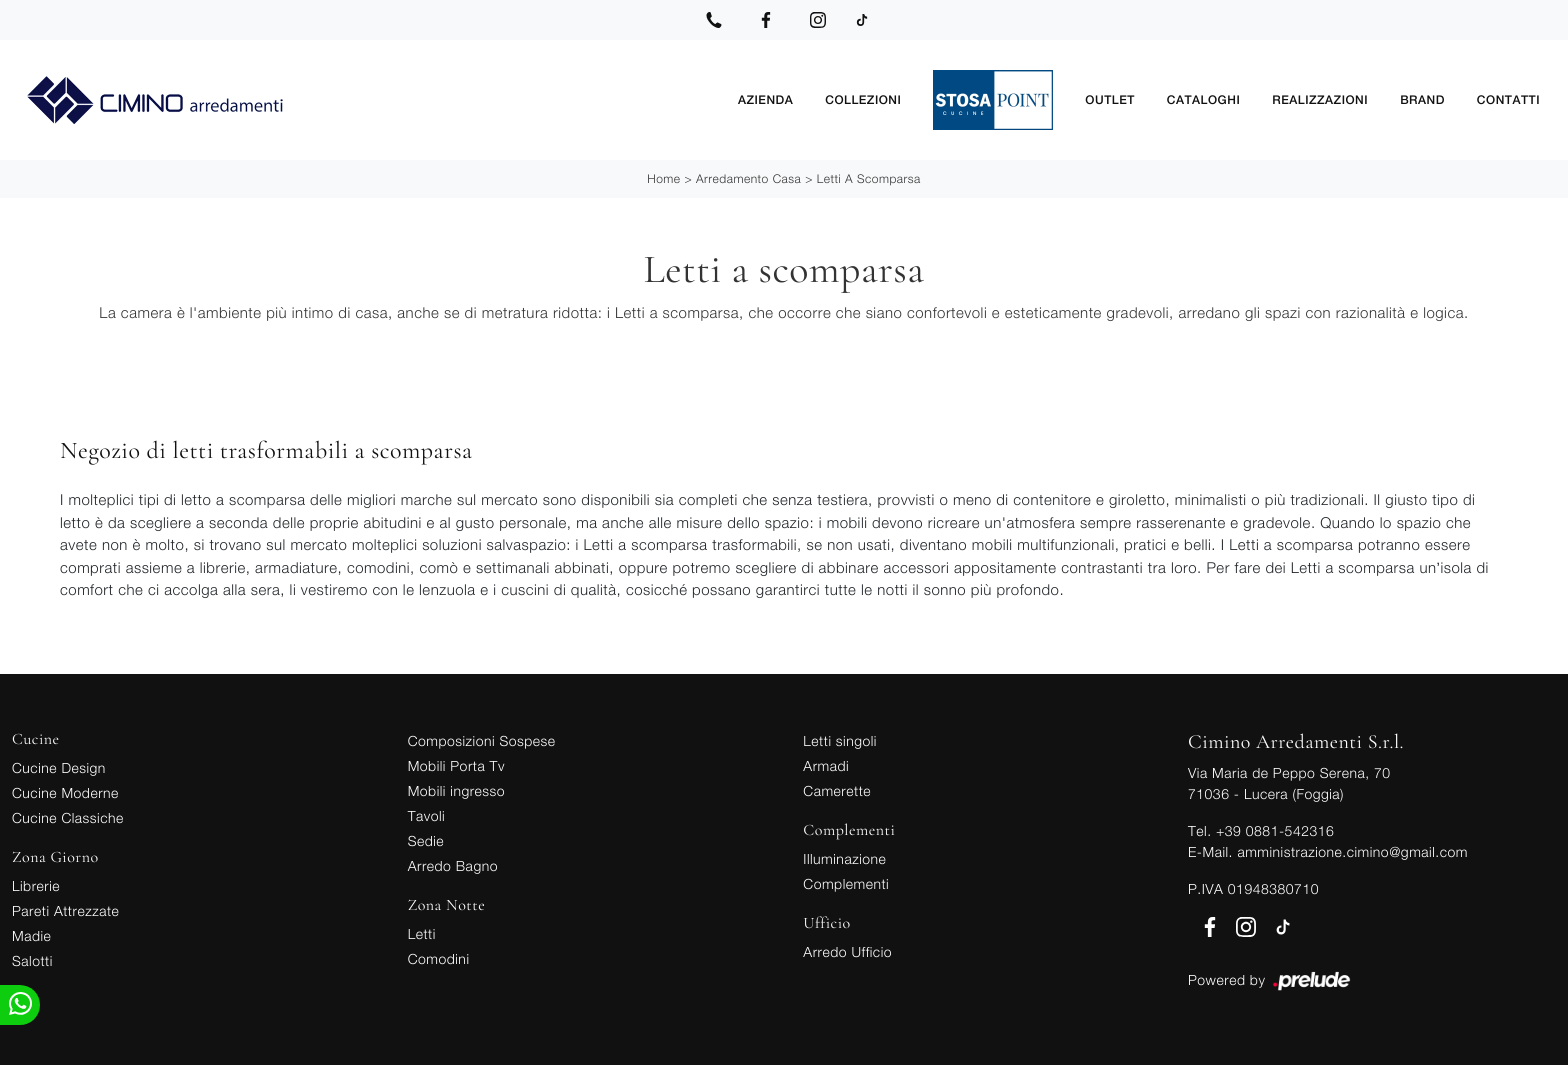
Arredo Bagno (453, 865)
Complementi (846, 883)
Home (663, 178)
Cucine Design (59, 767)
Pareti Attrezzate (65, 910)
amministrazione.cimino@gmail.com (1352, 851)
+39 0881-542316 (1275, 830)
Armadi (826, 765)
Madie (31, 935)
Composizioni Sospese (482, 740)
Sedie (426, 840)
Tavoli (427, 815)
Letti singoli (840, 740)
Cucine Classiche (68, 817)
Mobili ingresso (456, 790)
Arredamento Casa (748, 178)
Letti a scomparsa (869, 178)
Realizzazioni (1320, 100)
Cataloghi (1203, 100)
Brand (1422, 100)
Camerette (837, 790)
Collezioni (863, 100)
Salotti (32, 960)
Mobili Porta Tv (456, 765)
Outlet (1109, 100)
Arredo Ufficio (847, 951)
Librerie (36, 885)
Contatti (1508, 100)
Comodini (439, 958)
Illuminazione (844, 858)
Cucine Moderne (65, 792)
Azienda (765, 100)
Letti (422, 933)
